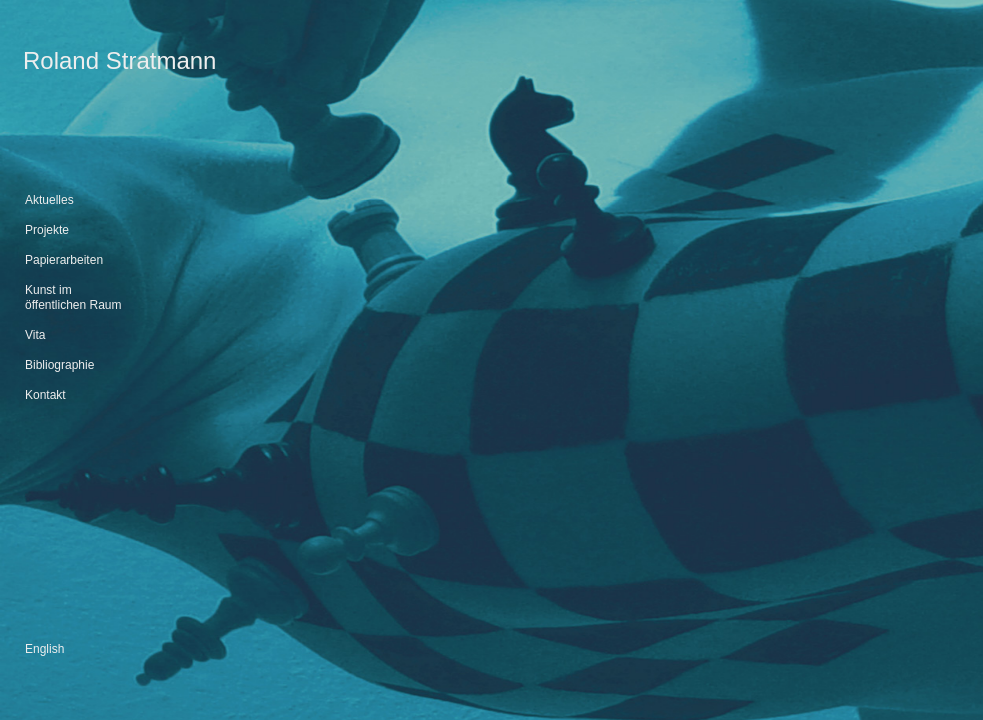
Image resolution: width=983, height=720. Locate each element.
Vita (35, 335)
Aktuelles (49, 200)
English (44, 649)
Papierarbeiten (64, 260)
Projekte (47, 230)
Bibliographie (59, 365)
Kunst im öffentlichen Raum (73, 297)
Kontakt (45, 395)
